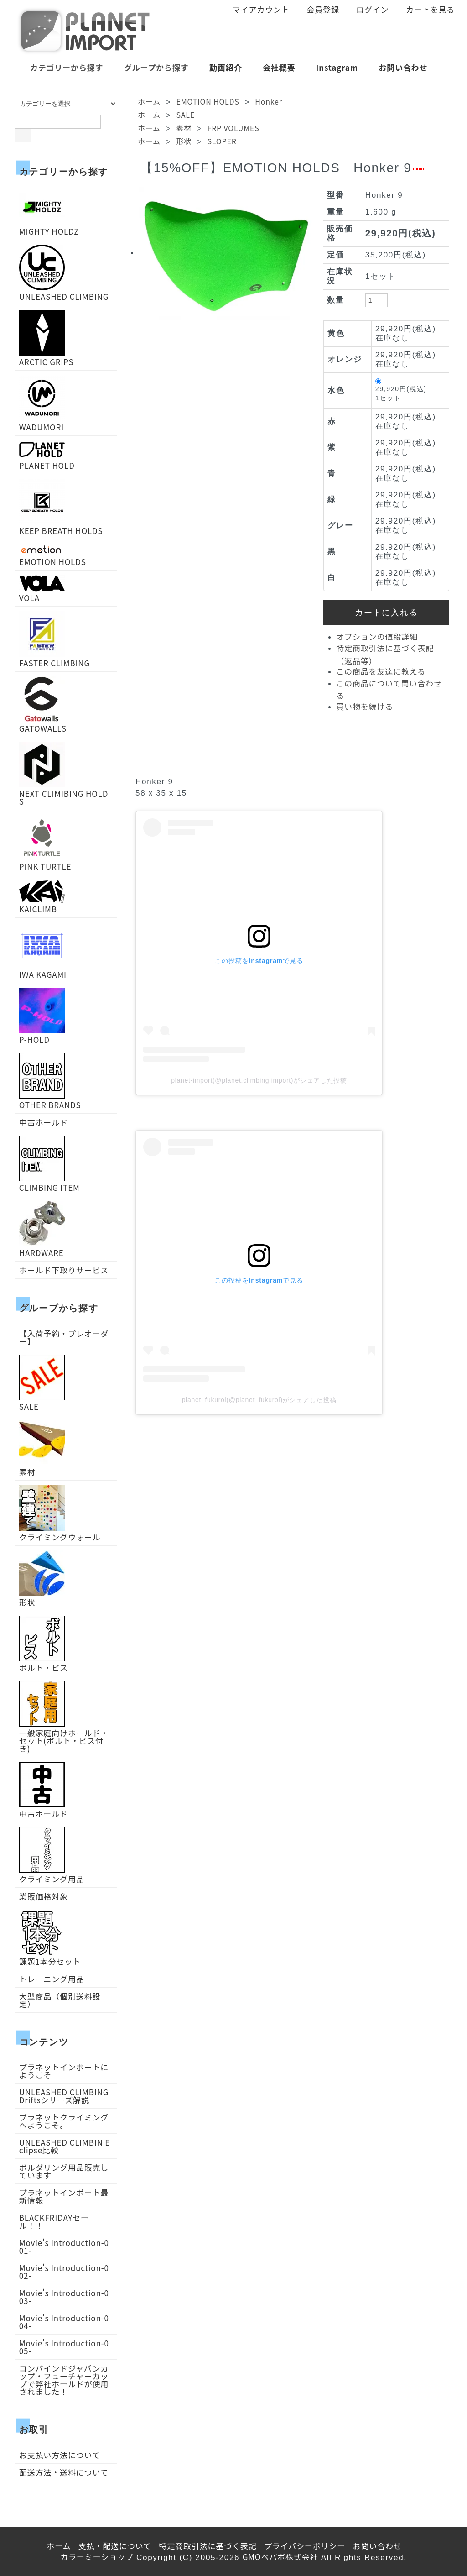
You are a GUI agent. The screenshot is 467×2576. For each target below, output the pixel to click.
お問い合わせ (396, 67)
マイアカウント (256, 9)
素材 (184, 127)
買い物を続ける (364, 706)
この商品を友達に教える (380, 671)
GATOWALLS (43, 704)
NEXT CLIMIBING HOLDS (63, 773)
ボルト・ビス (43, 1643)
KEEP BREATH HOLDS (61, 506)
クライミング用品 (51, 1855)
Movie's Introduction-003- (64, 2296)
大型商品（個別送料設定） (60, 2000)
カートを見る (425, 9)
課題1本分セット (50, 1937)
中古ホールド (43, 1122)
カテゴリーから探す (60, 67)
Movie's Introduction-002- (64, 2271)
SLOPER (222, 141)
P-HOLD (42, 1015)
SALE (185, 114)
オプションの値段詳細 (377, 636)
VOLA (42, 588)
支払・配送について (114, 2545)
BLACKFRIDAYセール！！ (54, 2221)
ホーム (149, 101)
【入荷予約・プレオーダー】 (64, 1337)
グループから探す (150, 67)
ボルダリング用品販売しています (64, 2171)
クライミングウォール (60, 1513)
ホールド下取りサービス (64, 1270)
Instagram (330, 67)
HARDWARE (42, 1229)
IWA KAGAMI (43, 950)
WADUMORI (42, 403)
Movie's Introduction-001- (64, 2246)
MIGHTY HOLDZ (49, 214)
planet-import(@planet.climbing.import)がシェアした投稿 (259, 1080)
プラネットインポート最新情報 (64, 2196)
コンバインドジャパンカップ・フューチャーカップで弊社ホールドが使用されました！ (64, 2379)
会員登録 (318, 9)
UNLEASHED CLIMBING (64, 272)
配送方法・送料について (64, 2472)
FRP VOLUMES (233, 127)
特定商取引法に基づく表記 (207, 2545)
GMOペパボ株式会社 (280, 2556)
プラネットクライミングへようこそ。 (64, 2121)
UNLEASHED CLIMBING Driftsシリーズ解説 (66, 2096)
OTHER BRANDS (50, 1081)
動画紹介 (219, 67)
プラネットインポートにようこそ (64, 2071)
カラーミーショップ (96, 2556)
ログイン (368, 9)
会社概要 (272, 67)
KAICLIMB (42, 896)
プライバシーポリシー (304, 2545)
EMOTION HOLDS (207, 101)
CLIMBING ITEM (49, 1163)
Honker (268, 101)
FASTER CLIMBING (54, 639)
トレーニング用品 (51, 1979)
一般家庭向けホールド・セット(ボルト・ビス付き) (64, 1716)
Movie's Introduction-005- (64, 2347)
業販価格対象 (43, 1896)
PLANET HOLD (47, 454)
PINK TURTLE (45, 842)
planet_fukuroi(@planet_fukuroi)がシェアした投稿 (259, 1399)
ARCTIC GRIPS (46, 338)
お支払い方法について (59, 2455)
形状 (184, 141)
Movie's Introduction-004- (64, 2322)
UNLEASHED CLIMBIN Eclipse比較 (64, 2146)
